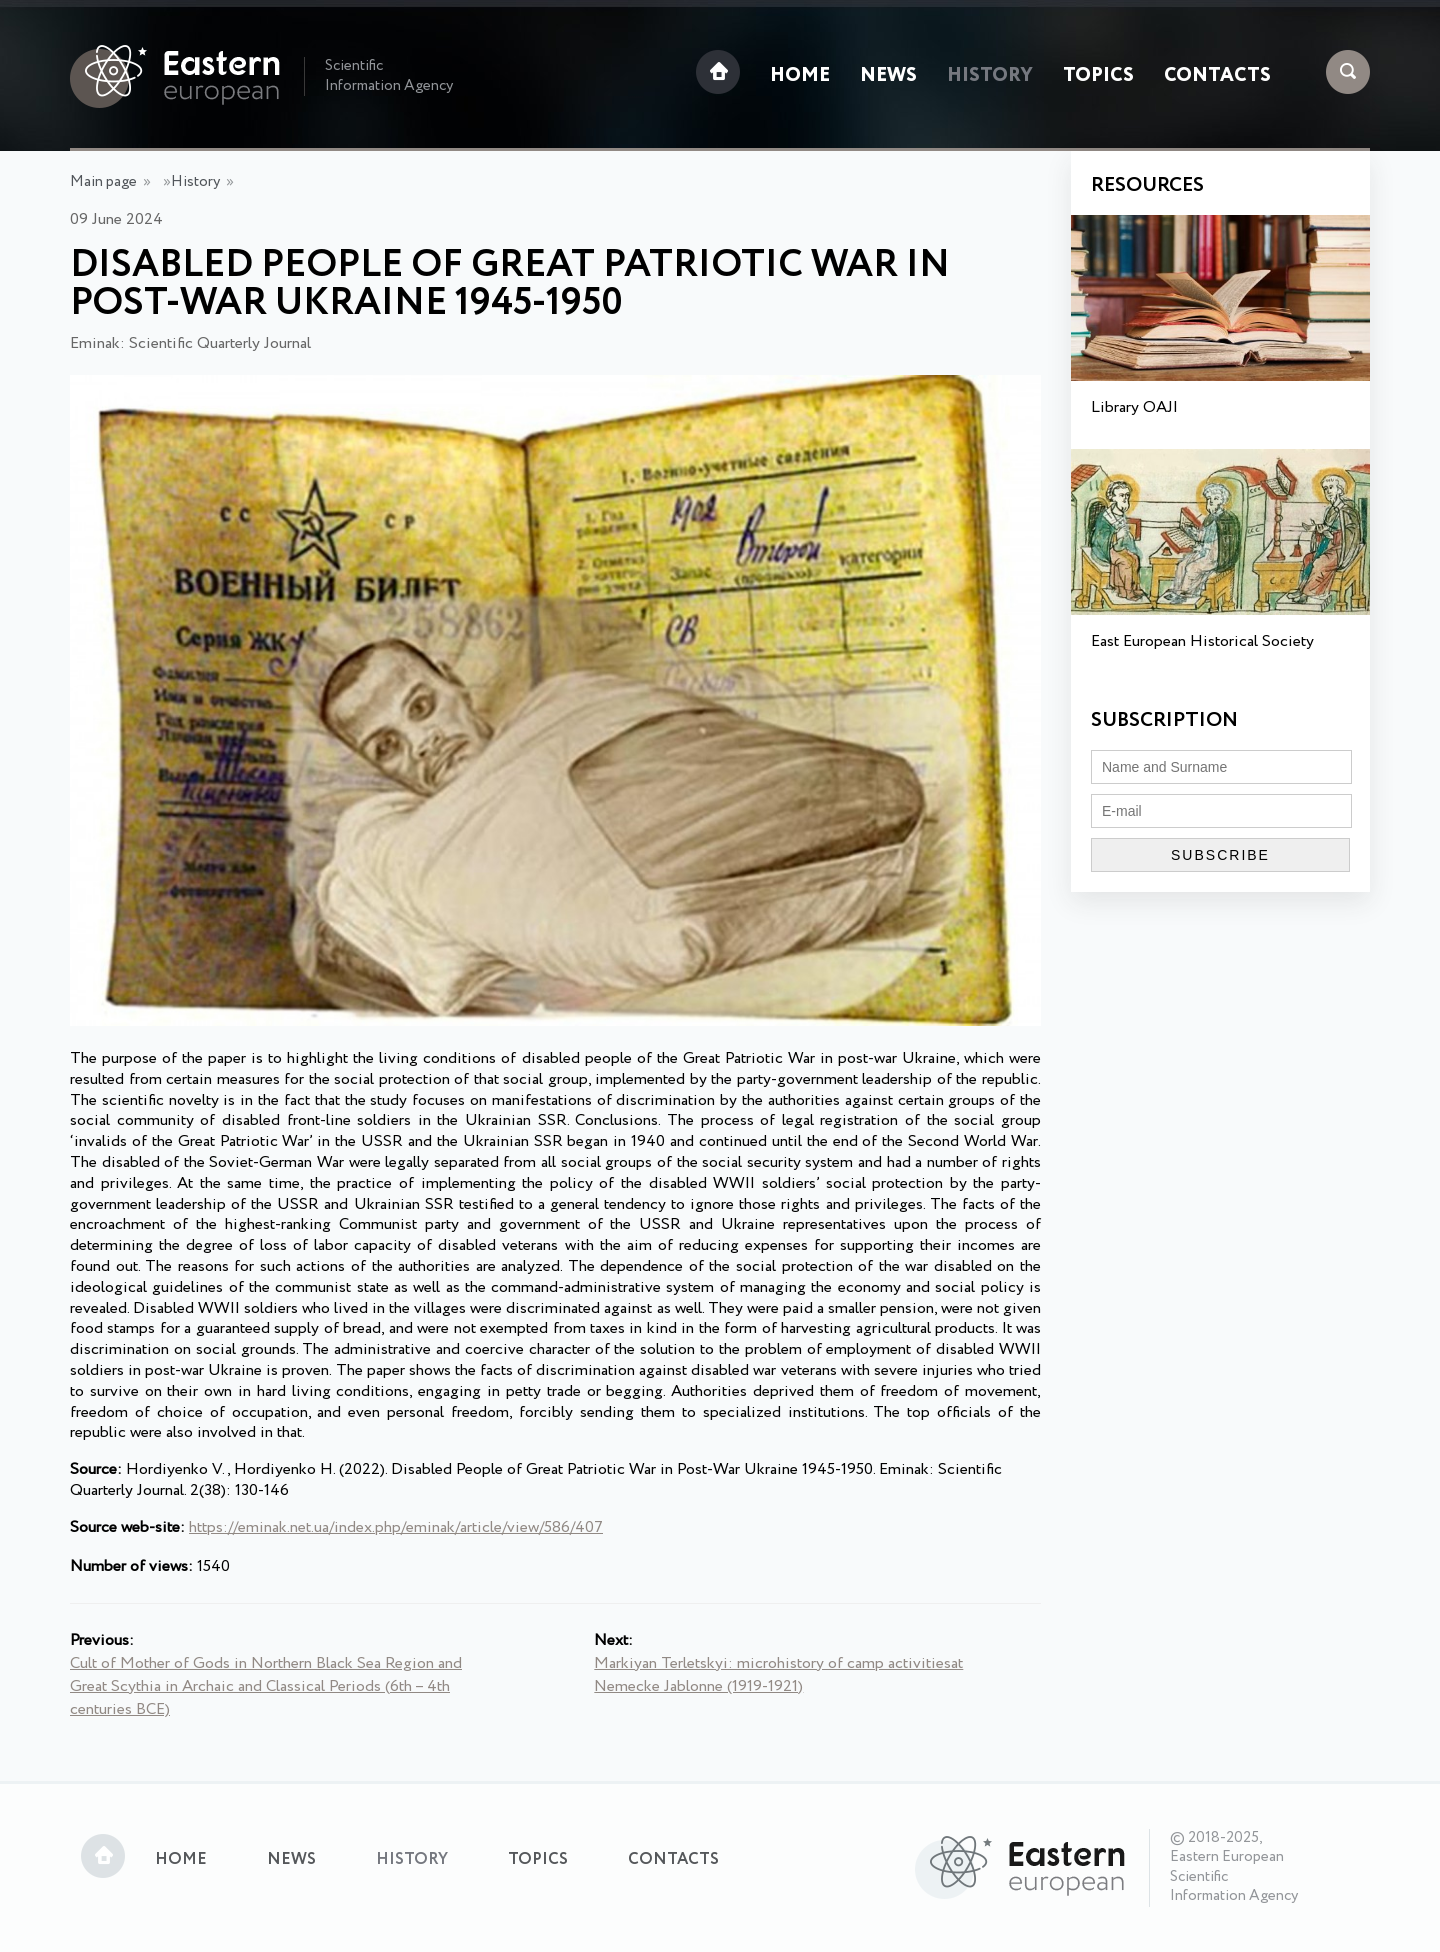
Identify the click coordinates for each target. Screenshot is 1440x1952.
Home (800, 76)
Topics (1098, 76)
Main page (103, 182)
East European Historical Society (1202, 641)
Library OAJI (1134, 407)
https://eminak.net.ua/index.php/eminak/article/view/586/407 (396, 1527)
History (990, 76)
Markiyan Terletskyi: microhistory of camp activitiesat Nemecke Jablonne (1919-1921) (778, 1675)
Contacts (1217, 76)
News (888, 76)
